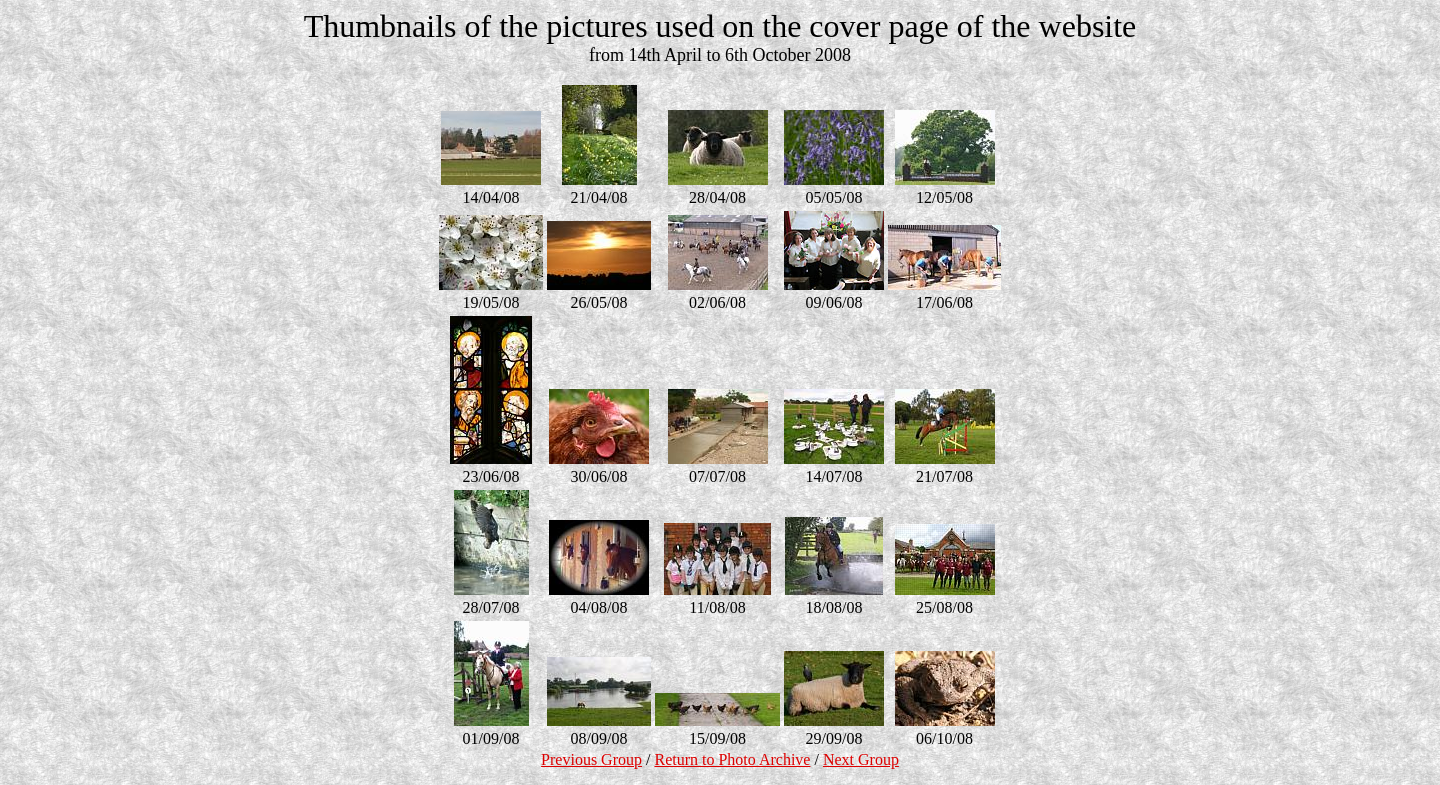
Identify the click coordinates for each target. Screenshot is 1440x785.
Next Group (861, 759)
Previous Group (591, 759)
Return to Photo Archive (732, 759)
